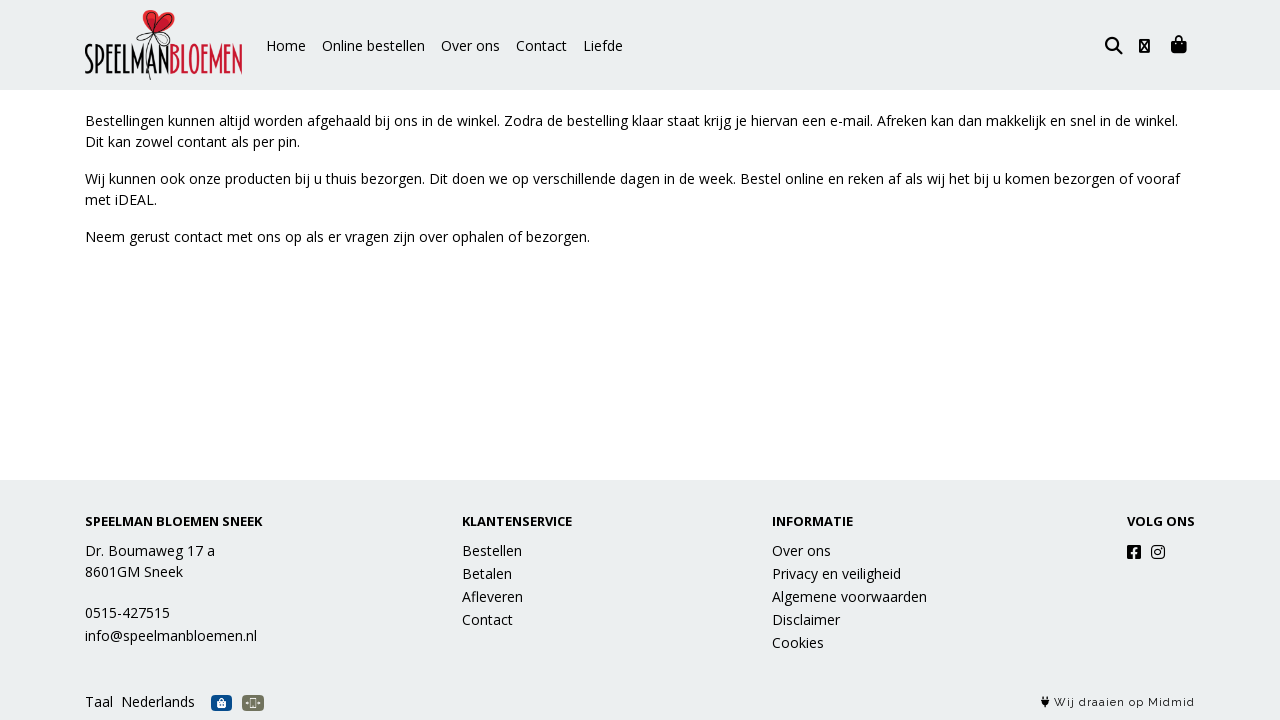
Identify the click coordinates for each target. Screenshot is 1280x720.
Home (286, 45)
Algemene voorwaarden (849, 596)
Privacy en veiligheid (836, 573)
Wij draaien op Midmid (1118, 702)
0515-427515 (127, 612)
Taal (99, 701)
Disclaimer (806, 619)
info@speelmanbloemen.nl (171, 635)
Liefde (603, 45)
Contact (541, 45)
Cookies (798, 642)
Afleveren (492, 596)
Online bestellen (373, 45)
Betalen (487, 573)
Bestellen (492, 550)
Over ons (470, 45)
